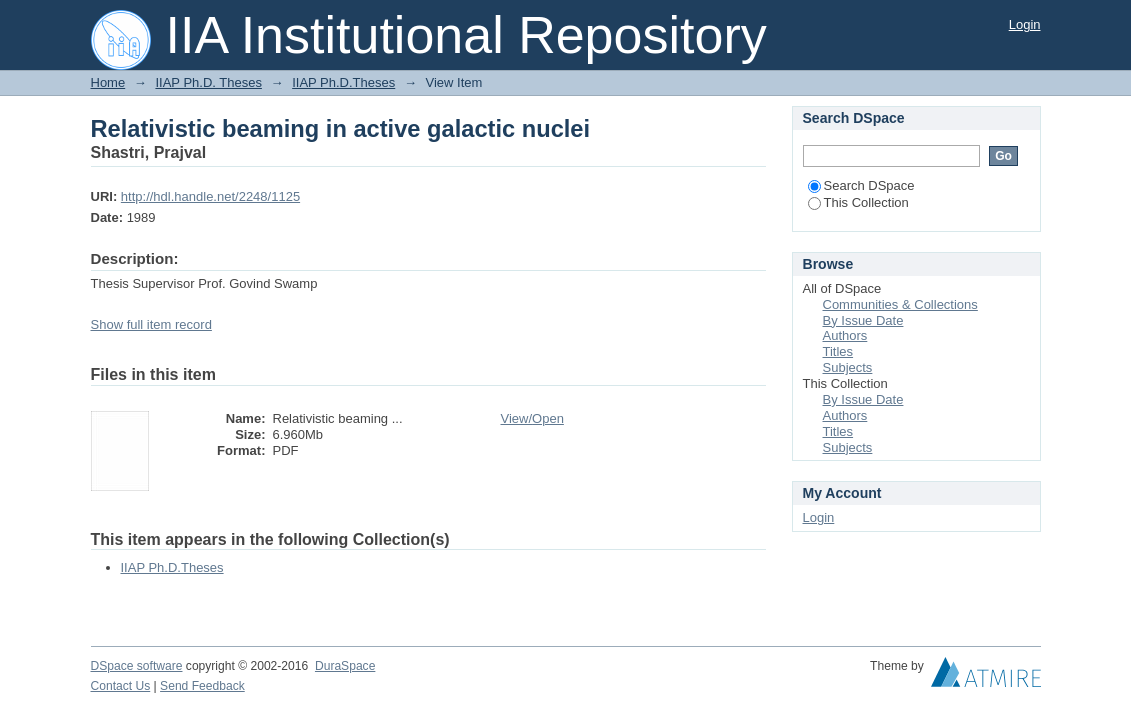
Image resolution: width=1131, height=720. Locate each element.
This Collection (858, 202)
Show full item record (151, 324)
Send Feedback (202, 686)
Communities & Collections (900, 304)
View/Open (532, 418)
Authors (845, 335)
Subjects (848, 367)
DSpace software (137, 666)
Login (1025, 24)
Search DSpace (861, 185)
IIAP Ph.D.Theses (343, 82)
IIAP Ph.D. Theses (208, 82)
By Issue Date (863, 320)
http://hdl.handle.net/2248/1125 (210, 196)
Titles (838, 351)
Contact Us (121, 686)
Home (108, 82)
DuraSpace (345, 666)
